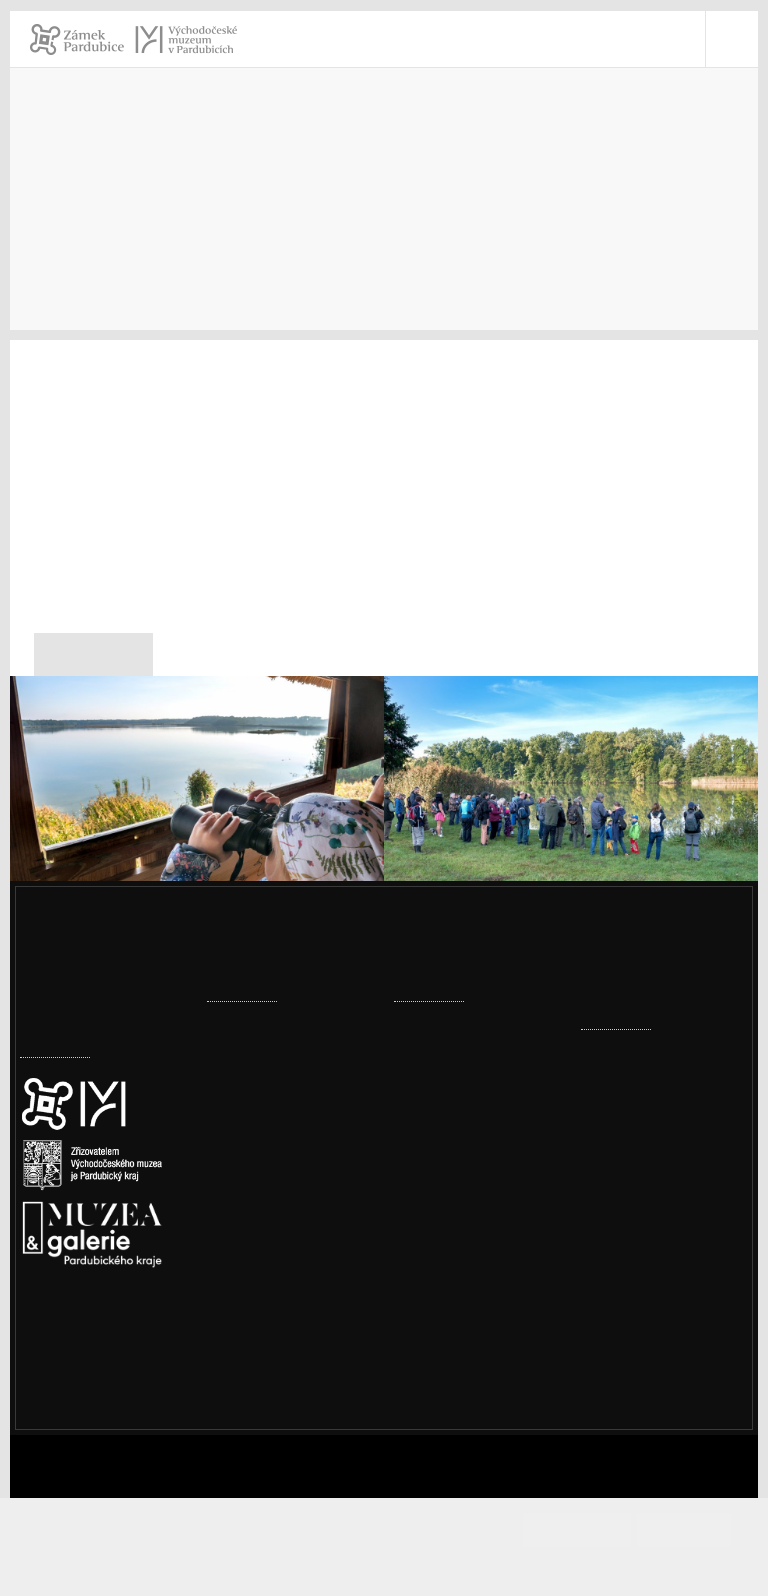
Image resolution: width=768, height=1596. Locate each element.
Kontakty (109, 244)
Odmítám (684, 1529)
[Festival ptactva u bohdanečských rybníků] (197, 830)
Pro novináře (208, 244)
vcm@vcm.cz (652, 1289)
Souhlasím (595, 1529)
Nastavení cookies (87, 1388)
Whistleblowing (662, 1445)
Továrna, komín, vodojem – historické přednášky (469, 1309)
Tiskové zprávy (328, 244)
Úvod (38, 244)
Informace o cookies (385, 1563)
